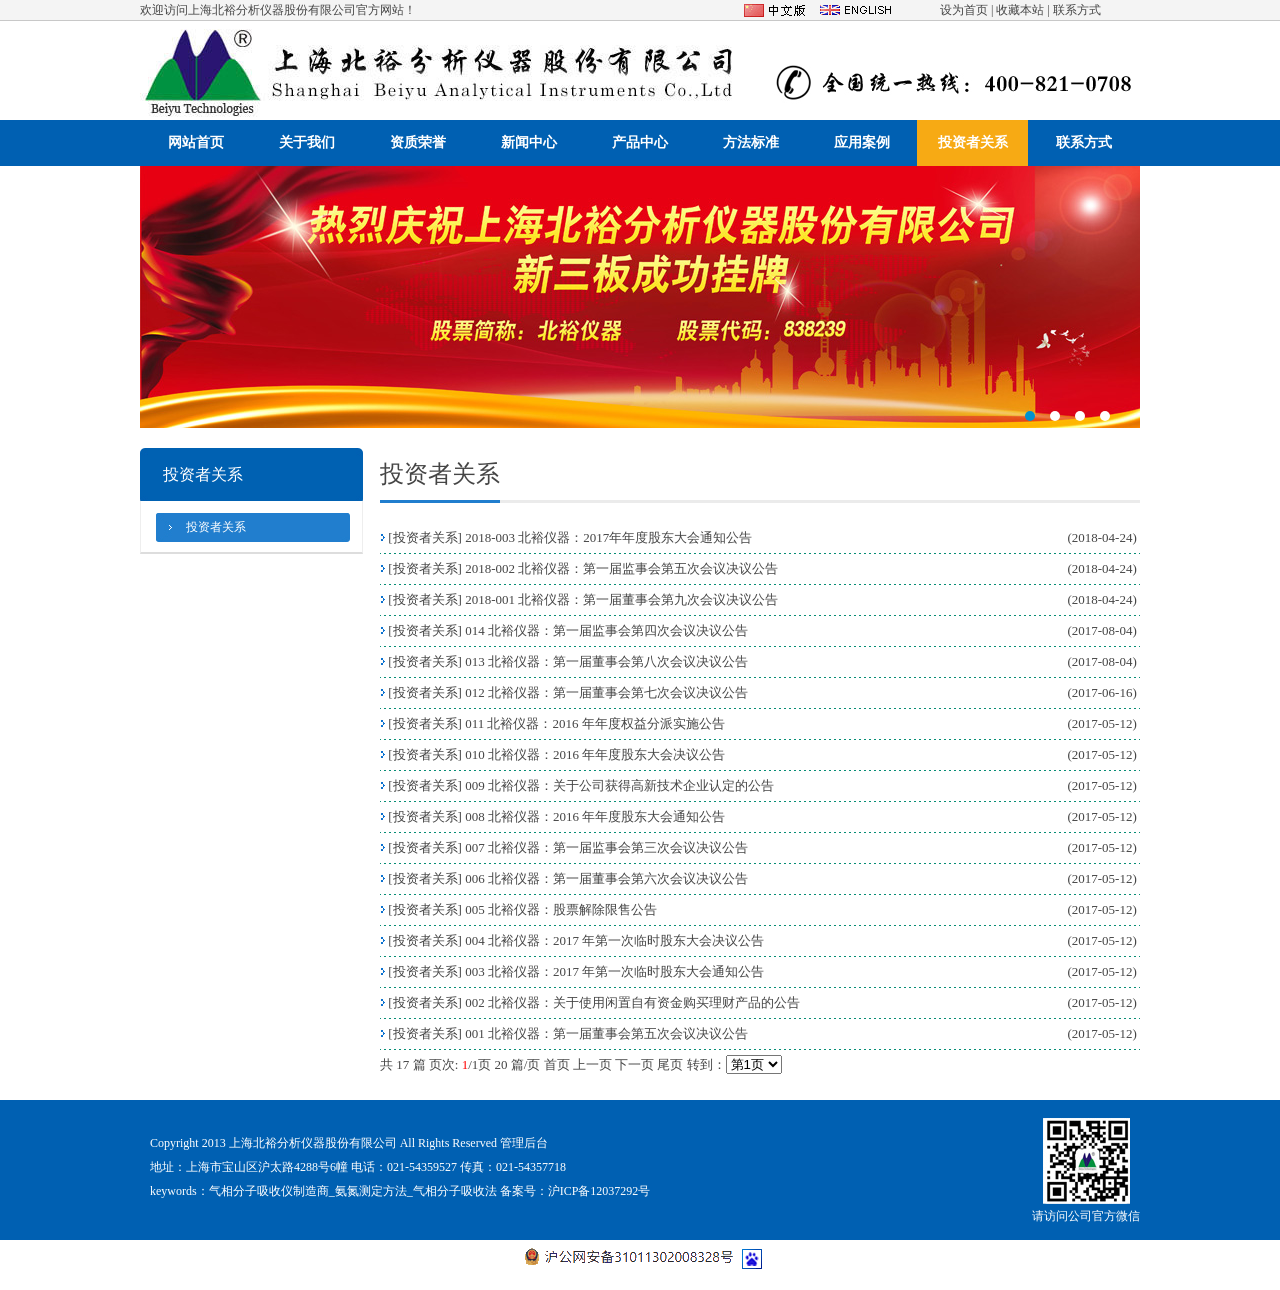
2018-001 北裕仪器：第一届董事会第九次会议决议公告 (621, 599)
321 (640, 297)
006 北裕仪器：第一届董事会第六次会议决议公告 (606, 878)
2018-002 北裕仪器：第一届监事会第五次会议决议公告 (621, 568)
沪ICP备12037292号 (599, 1191)
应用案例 (862, 142)
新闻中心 (529, 142)
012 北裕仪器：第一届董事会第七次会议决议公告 (606, 692)
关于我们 (307, 142)
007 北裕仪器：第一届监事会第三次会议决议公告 (606, 847)
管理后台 (524, 1143)
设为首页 (964, 10)
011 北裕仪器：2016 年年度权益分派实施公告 (595, 723)
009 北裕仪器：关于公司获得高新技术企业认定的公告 (619, 785)
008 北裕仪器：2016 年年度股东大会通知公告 (595, 816)
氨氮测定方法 (371, 1191)
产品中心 (640, 142)
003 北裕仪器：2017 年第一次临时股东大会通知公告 (614, 971)
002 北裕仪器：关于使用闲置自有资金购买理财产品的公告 (632, 1002)
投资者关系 (973, 142)
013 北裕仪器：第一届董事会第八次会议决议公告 (606, 661)
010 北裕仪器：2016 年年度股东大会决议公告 (595, 754)
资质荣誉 (418, 142)
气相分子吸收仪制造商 (269, 1191)
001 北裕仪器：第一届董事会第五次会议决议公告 (606, 1033)
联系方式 (1077, 10)
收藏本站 (1020, 10)
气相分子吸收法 (455, 1191)
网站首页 (196, 142)
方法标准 (751, 142)
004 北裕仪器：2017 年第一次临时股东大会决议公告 (614, 940)
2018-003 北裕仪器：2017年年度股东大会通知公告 (608, 537)
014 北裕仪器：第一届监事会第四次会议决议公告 (606, 630)
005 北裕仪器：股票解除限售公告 (561, 909)
